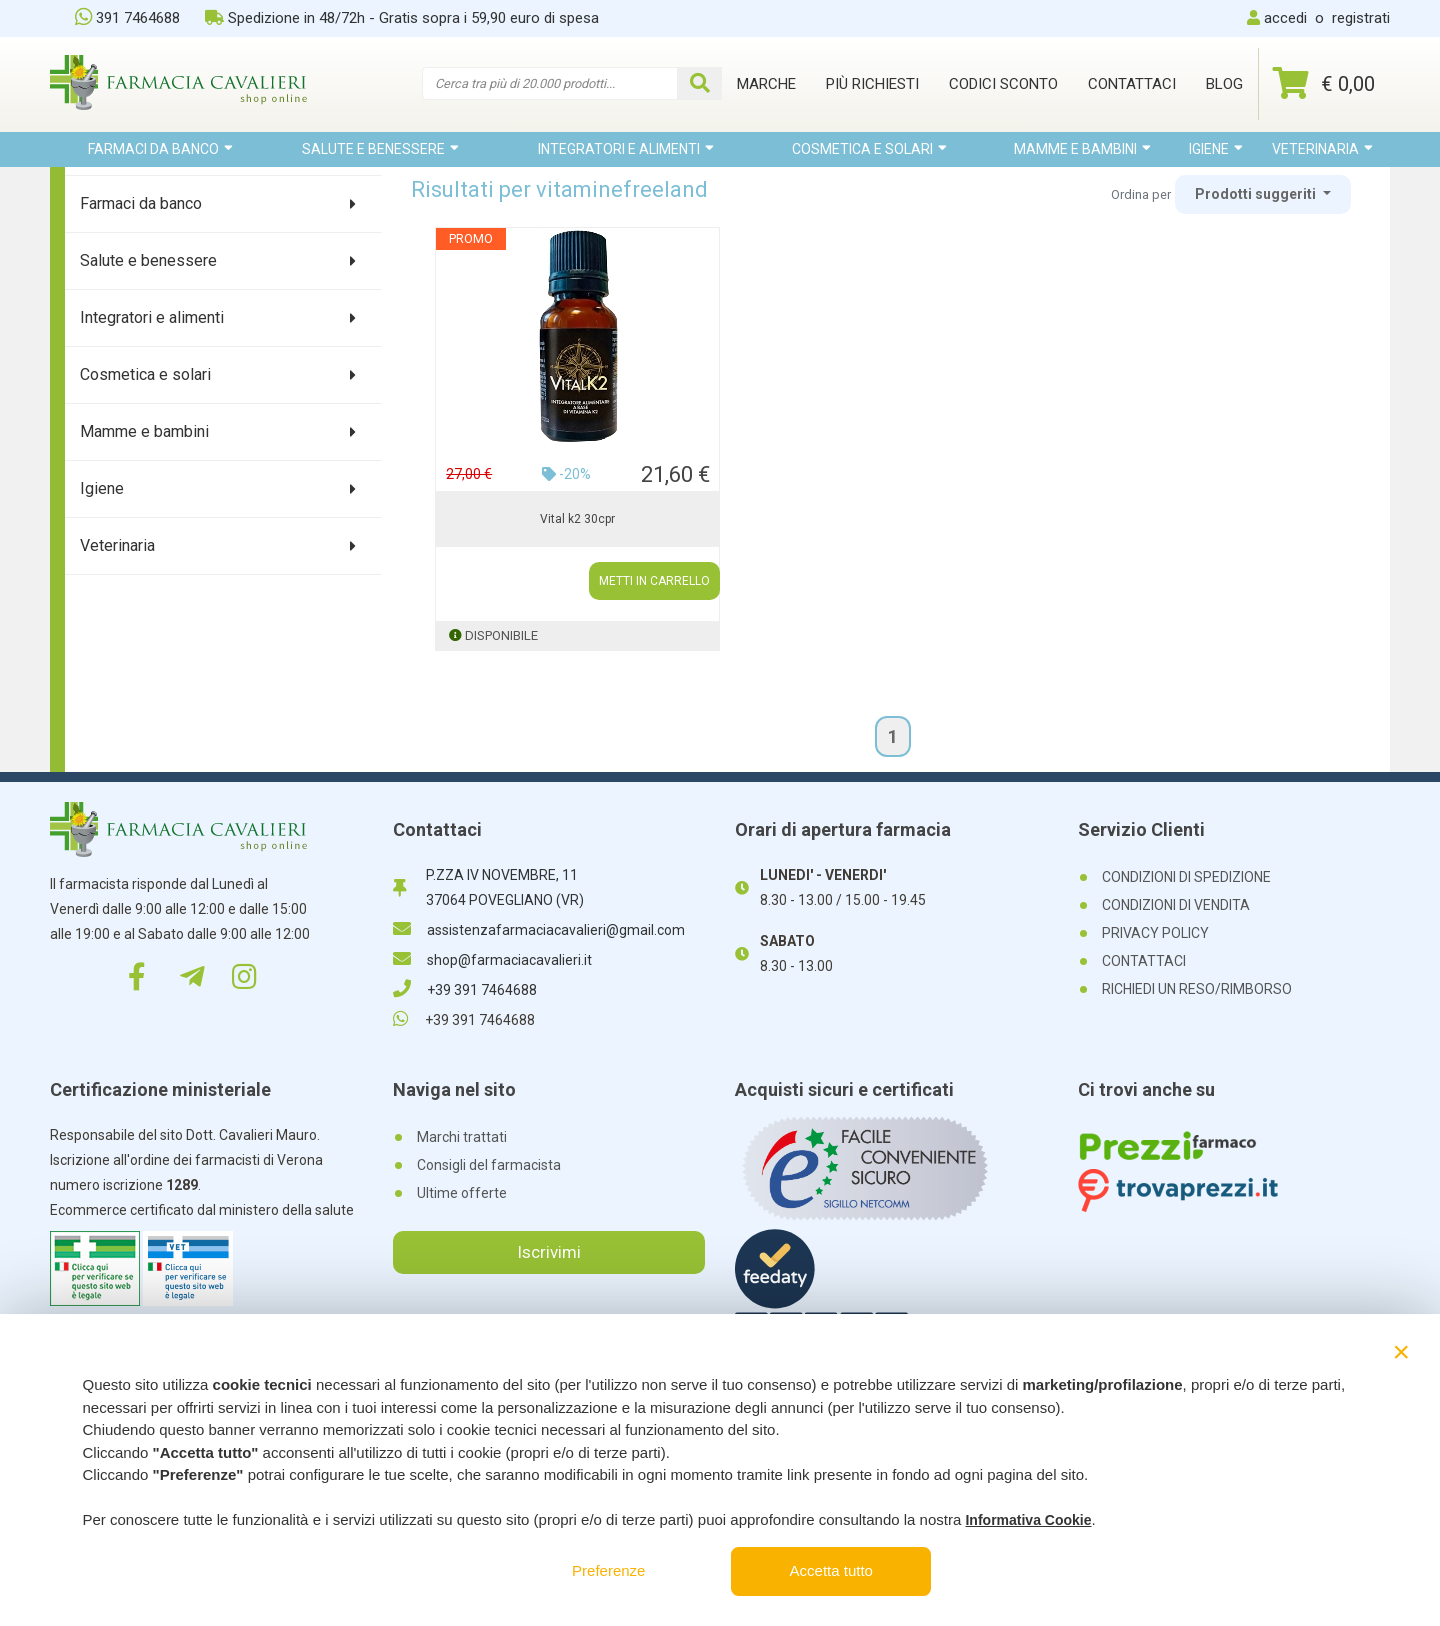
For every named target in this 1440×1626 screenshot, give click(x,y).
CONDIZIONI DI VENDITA (1176, 905)
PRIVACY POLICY (1155, 933)
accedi (1285, 18)
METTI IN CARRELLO (654, 581)
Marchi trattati (462, 1137)
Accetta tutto (831, 1570)
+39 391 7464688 (465, 990)
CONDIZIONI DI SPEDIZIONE (1186, 877)
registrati (1361, 18)
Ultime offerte (462, 1193)
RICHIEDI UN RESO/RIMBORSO (1197, 989)
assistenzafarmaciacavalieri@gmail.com (539, 930)
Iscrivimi (549, 1252)
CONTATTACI (1144, 961)
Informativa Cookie (1028, 1520)
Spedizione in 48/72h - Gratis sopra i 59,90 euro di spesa (402, 18)
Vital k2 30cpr (577, 519)
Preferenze (608, 1570)
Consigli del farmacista (489, 1165)
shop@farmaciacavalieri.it (492, 960)
